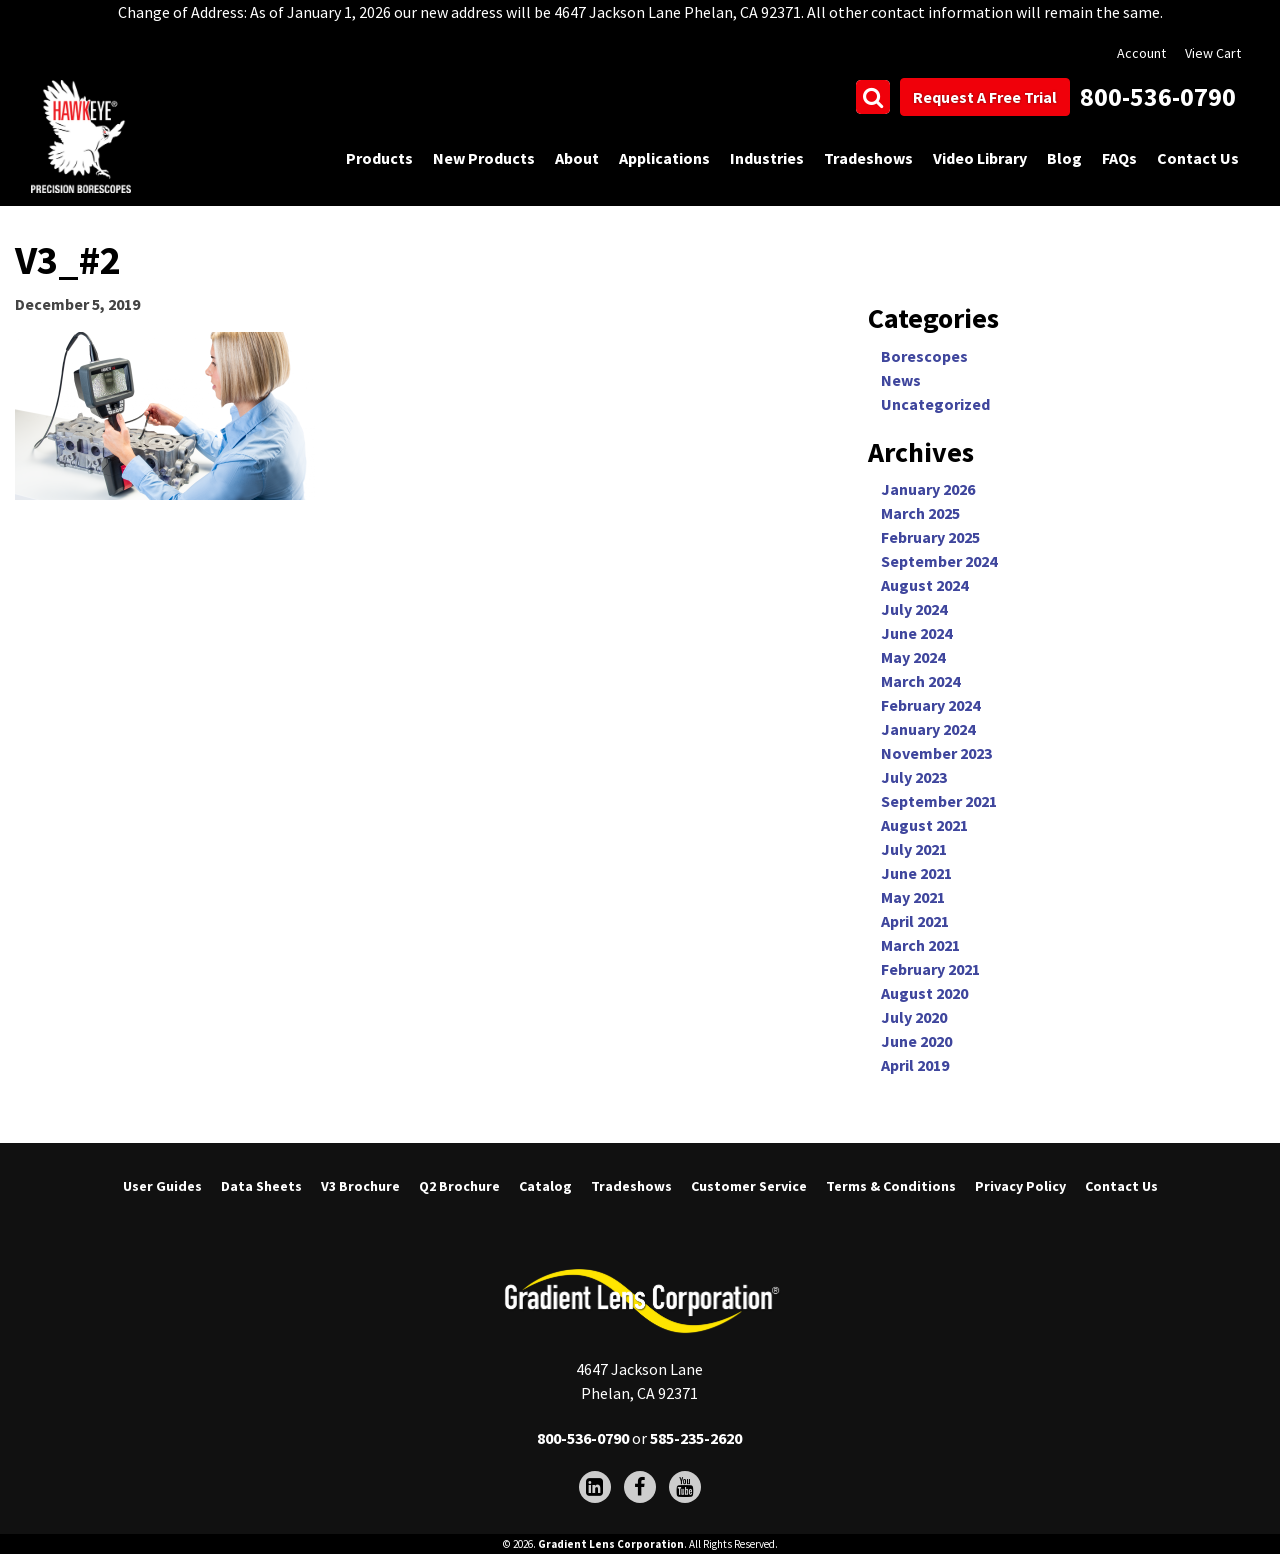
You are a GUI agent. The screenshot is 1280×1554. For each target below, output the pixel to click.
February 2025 (930, 537)
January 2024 (928, 729)
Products (379, 158)
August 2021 (924, 825)
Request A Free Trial (985, 97)
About (577, 158)
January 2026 (928, 489)
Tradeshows (868, 158)
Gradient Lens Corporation (611, 1544)
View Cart (1213, 53)
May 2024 (913, 657)
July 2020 (914, 1017)
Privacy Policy (1020, 1186)
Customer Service (749, 1186)
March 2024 (920, 681)
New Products (484, 158)
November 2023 (936, 753)
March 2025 (920, 513)
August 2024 (924, 585)
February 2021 (930, 969)
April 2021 (915, 921)
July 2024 (914, 609)
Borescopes (924, 356)
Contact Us (1198, 158)
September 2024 (939, 561)
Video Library (980, 158)
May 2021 (913, 897)
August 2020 (924, 993)
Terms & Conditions (891, 1186)
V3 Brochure (360, 1186)
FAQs (1119, 158)
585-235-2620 (696, 1438)
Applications (664, 158)
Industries (767, 158)
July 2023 (914, 777)
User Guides (162, 1186)
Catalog (545, 1186)
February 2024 (930, 705)
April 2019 (915, 1065)
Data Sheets (261, 1186)
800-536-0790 (1158, 96)
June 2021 (916, 873)
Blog (1064, 158)
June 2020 (916, 1041)
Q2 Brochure (459, 1186)
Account (1141, 53)
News (901, 380)
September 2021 (939, 801)
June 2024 (916, 633)
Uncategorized (935, 404)
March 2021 (920, 945)
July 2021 (914, 849)
